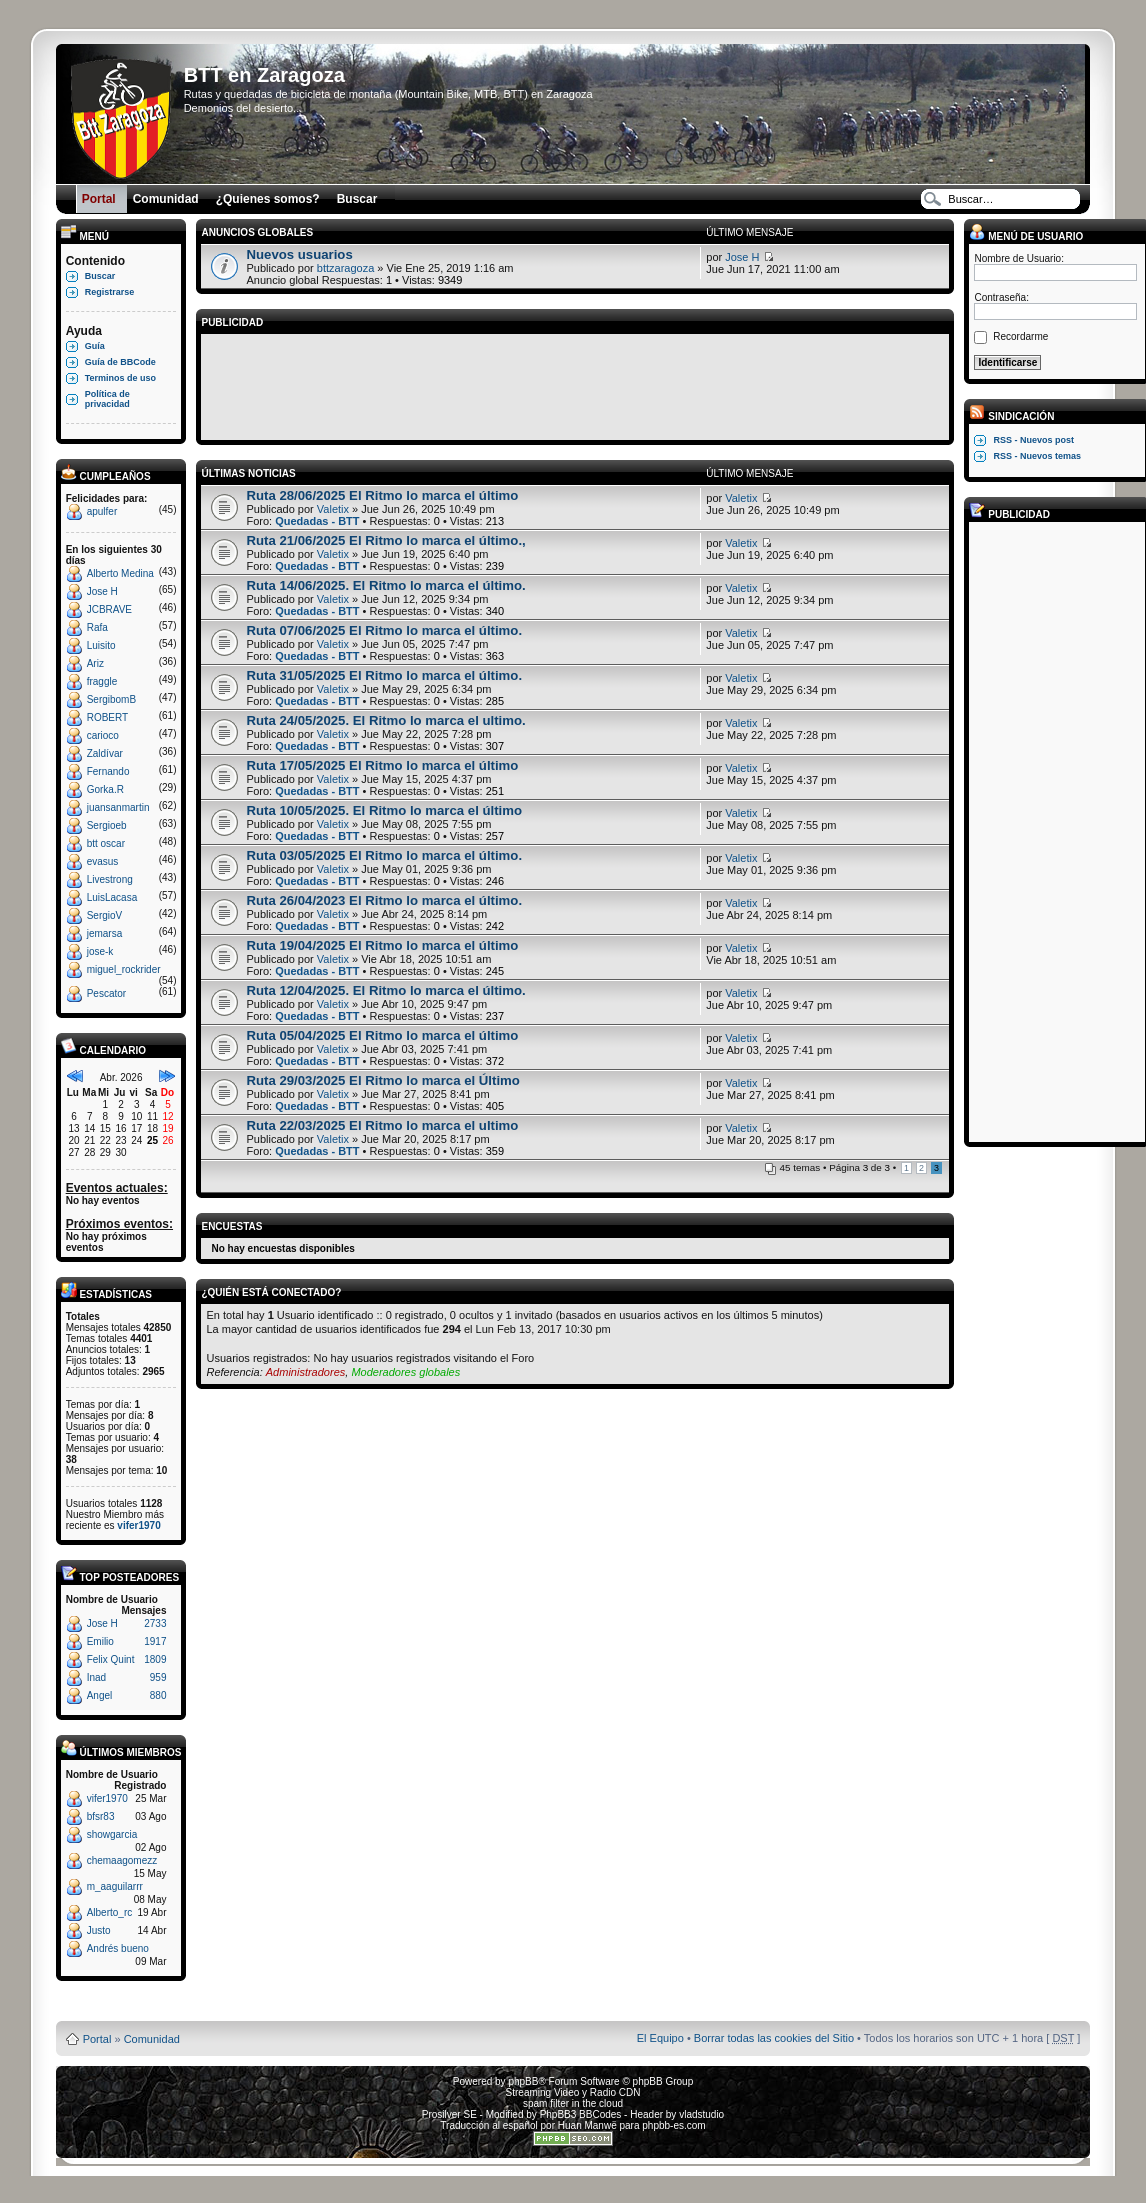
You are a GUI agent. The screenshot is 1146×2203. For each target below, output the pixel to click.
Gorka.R (105, 789)
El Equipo (660, 2038)
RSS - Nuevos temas (1037, 456)
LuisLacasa (112, 897)
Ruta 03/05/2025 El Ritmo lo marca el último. (384, 855)
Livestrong (110, 879)
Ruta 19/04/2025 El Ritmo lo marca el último (382, 945)
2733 (155, 1623)
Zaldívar (105, 753)
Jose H (102, 591)
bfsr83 (101, 1816)
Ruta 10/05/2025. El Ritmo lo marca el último (384, 810)
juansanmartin (118, 807)
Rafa (97, 627)
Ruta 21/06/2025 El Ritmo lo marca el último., (385, 540)
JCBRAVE (109, 609)
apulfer (102, 511)
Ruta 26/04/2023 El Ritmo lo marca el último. (384, 900)
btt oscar (106, 843)
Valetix (333, 509)
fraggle (102, 681)
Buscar (100, 276)
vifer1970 (138, 1525)
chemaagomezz (122, 1860)
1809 (155, 1659)
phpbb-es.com (673, 2125)
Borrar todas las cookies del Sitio (774, 2038)
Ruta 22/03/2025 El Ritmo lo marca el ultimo (382, 1125)
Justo (99, 1930)
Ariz (95, 663)
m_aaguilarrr (115, 1886)
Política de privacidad (107, 399)
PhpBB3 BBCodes (581, 2114)
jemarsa (105, 933)
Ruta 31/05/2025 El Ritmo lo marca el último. (384, 675)
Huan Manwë (587, 2125)
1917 (155, 1641)
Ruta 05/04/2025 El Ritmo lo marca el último (382, 1035)
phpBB (523, 2081)
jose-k (100, 951)
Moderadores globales (405, 1372)
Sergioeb (107, 825)
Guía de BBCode (120, 362)
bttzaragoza (345, 268)
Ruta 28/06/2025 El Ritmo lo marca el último (382, 495)
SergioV (105, 915)
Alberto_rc (110, 1912)
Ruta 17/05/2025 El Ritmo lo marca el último (382, 765)
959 (158, 1677)
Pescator (106, 993)
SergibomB (111, 699)
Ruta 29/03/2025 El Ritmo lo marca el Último (382, 1080)
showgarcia (112, 1834)
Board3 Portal (534, 2006)
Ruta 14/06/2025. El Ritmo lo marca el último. (385, 585)
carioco (103, 735)
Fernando (108, 771)
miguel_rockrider (124, 969)
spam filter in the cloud (573, 2103)
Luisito (101, 645)
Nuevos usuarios (299, 254)
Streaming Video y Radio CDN (573, 2092)
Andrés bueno (118, 1948)
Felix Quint (111, 1659)
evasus (103, 861)
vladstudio (701, 2114)
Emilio (100, 1641)
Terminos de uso (120, 378)
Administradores (305, 1372)
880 (158, 1695)
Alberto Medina (120, 573)
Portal (97, 2039)
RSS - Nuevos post (1033, 440)
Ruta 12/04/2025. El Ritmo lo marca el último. (385, 990)
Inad (96, 1677)
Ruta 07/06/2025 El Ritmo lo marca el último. (384, 630)
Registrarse (110, 292)
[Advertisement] (575, 384)
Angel (100, 1695)
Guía (95, 346)
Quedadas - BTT (317, 521)
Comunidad (152, 2039)
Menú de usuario (1026, 236)
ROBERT (108, 717)
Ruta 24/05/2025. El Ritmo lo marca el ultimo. (385, 720)
